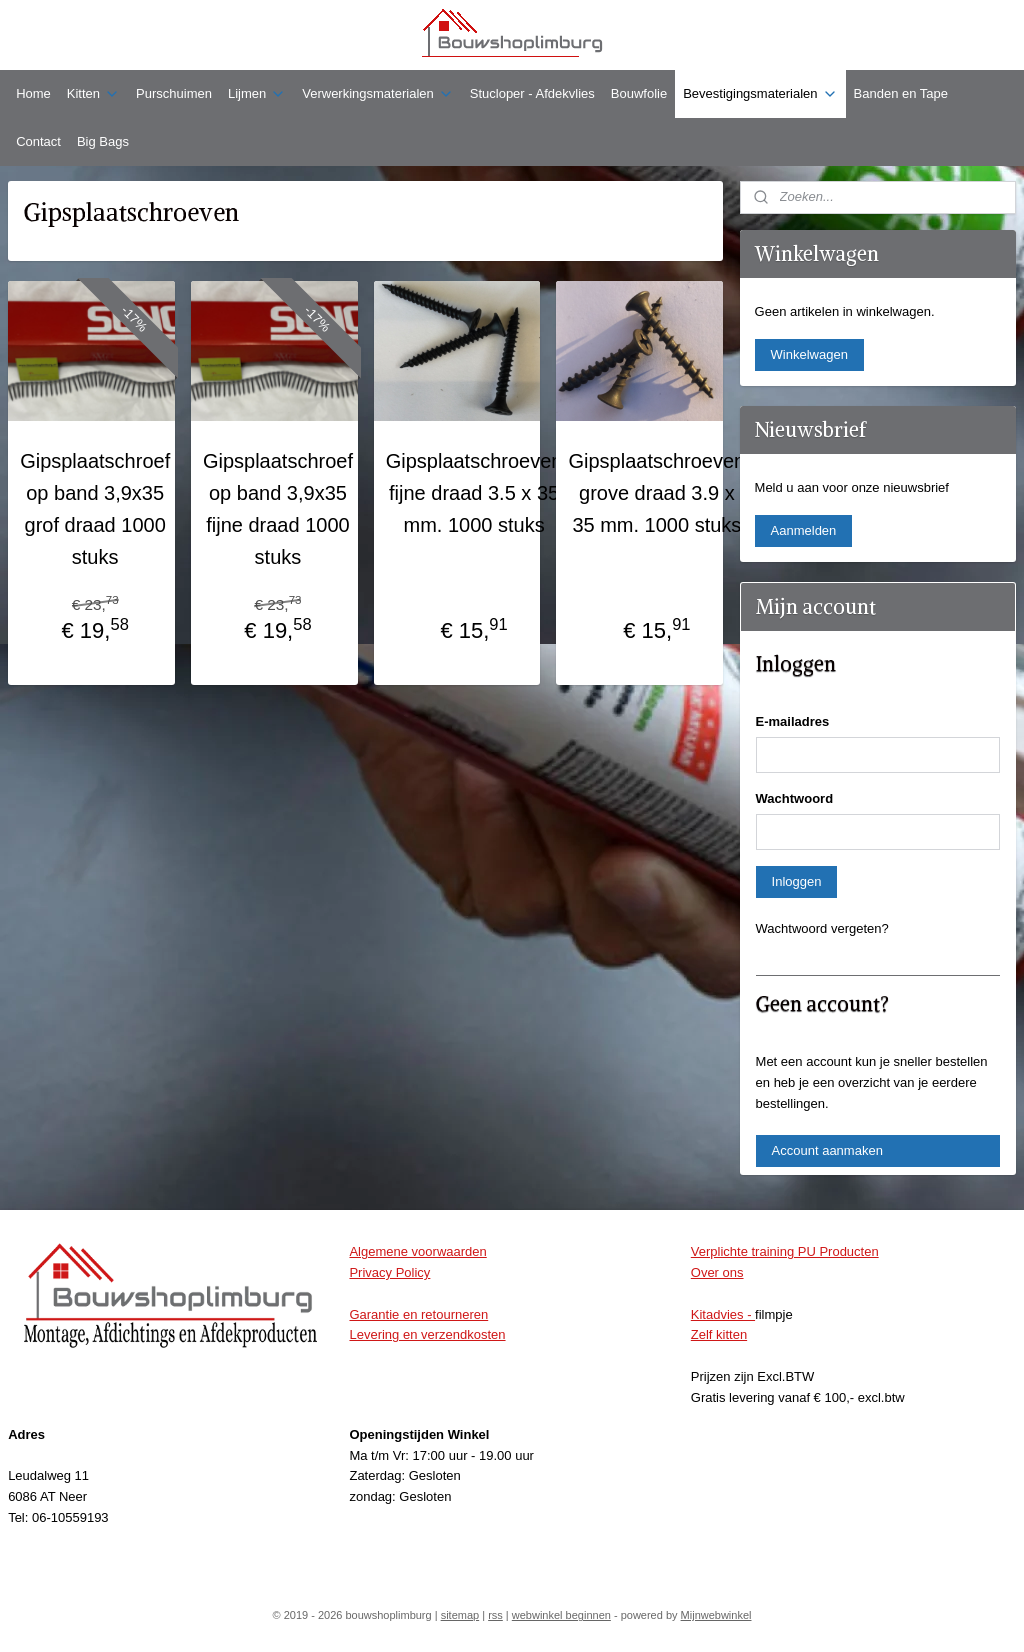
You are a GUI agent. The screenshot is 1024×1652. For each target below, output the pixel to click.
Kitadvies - (723, 1314)
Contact (38, 141)
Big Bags (103, 141)
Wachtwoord (795, 798)
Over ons (717, 1272)
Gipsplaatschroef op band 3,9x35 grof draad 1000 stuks (95, 509)
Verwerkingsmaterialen (378, 94)
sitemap (460, 1615)
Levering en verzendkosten (427, 1334)
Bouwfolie (639, 93)
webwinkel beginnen (561, 1615)
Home (33, 93)
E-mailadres (793, 721)
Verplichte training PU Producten (785, 1251)
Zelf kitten (719, 1334)
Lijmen (257, 94)
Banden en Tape (901, 93)
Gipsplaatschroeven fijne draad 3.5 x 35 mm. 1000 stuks (474, 493)
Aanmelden (804, 530)
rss (495, 1615)
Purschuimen (174, 93)
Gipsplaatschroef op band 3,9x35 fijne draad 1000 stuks (278, 509)
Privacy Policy (389, 1272)
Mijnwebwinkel (716, 1615)
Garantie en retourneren (418, 1314)
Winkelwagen (809, 354)
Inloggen (797, 881)
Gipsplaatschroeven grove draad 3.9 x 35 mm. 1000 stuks (656, 493)
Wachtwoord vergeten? (822, 928)
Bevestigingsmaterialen (760, 94)
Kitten (93, 94)
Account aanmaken (827, 1150)
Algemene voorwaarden (417, 1251)
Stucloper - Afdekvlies (532, 93)
